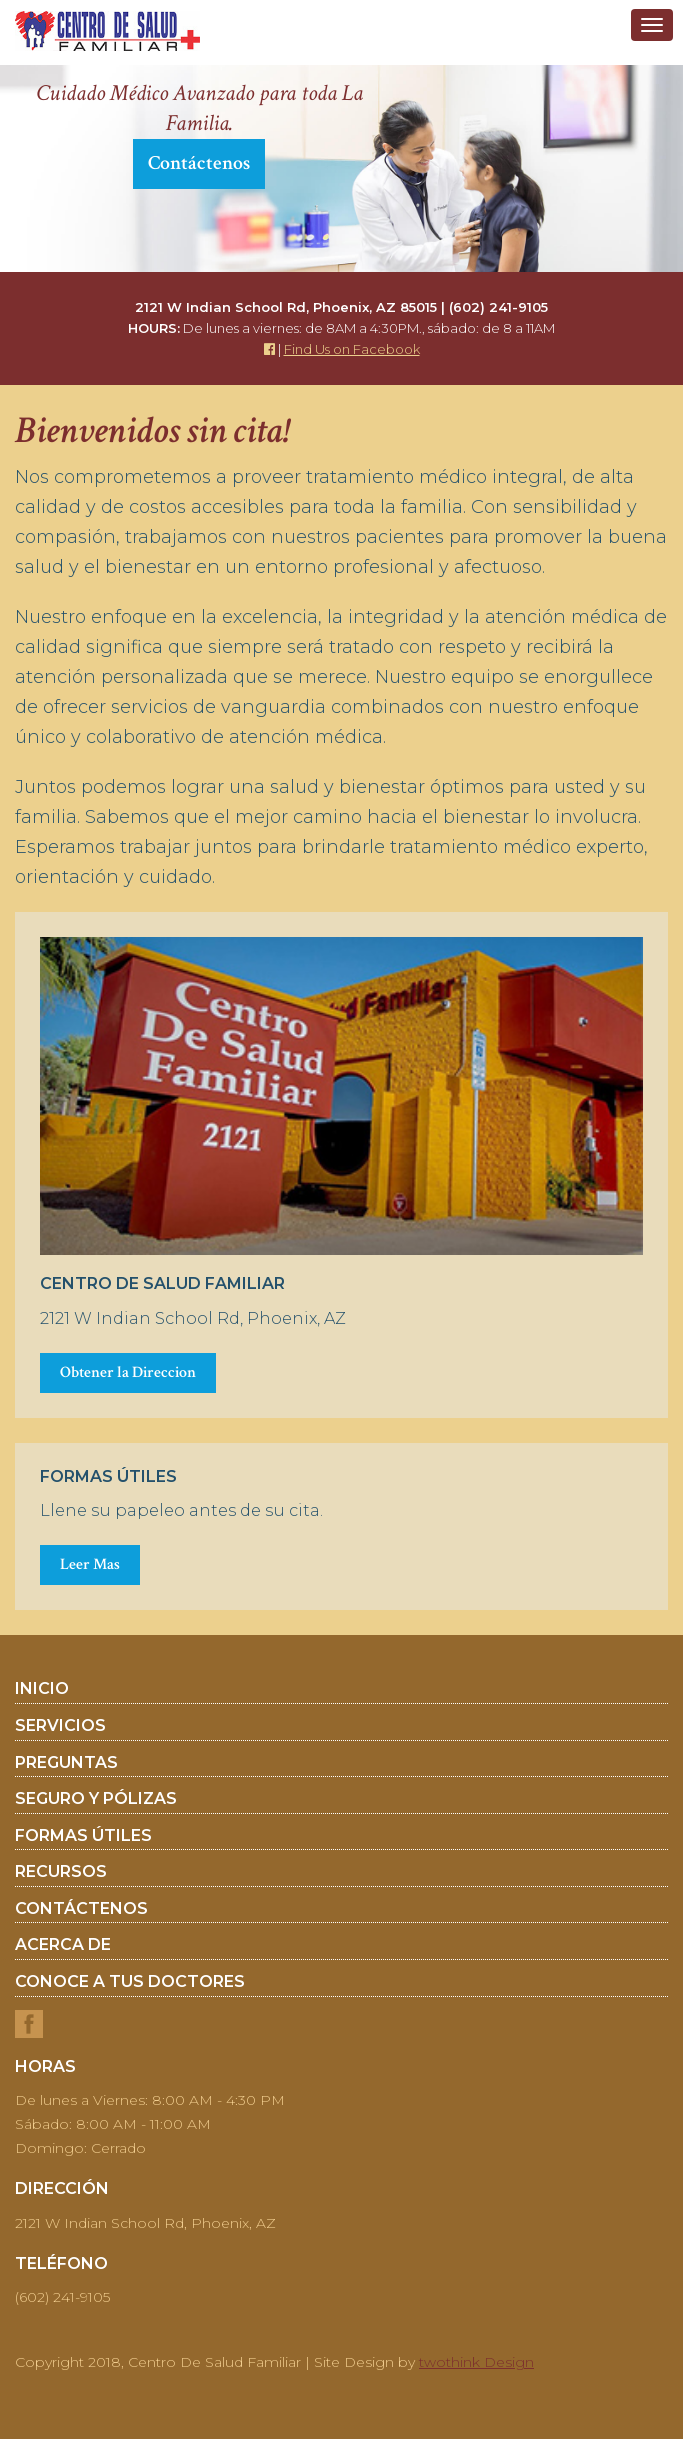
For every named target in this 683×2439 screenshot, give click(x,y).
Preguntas (66, 1763)
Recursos (61, 1872)
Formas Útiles (83, 1836)
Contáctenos (199, 163)
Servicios (60, 1726)
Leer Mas (90, 1564)
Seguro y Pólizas (96, 1799)
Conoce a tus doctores (130, 1982)
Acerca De (63, 1945)
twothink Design (476, 2362)
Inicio (42, 1689)
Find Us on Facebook (352, 349)
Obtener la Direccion (128, 1372)
